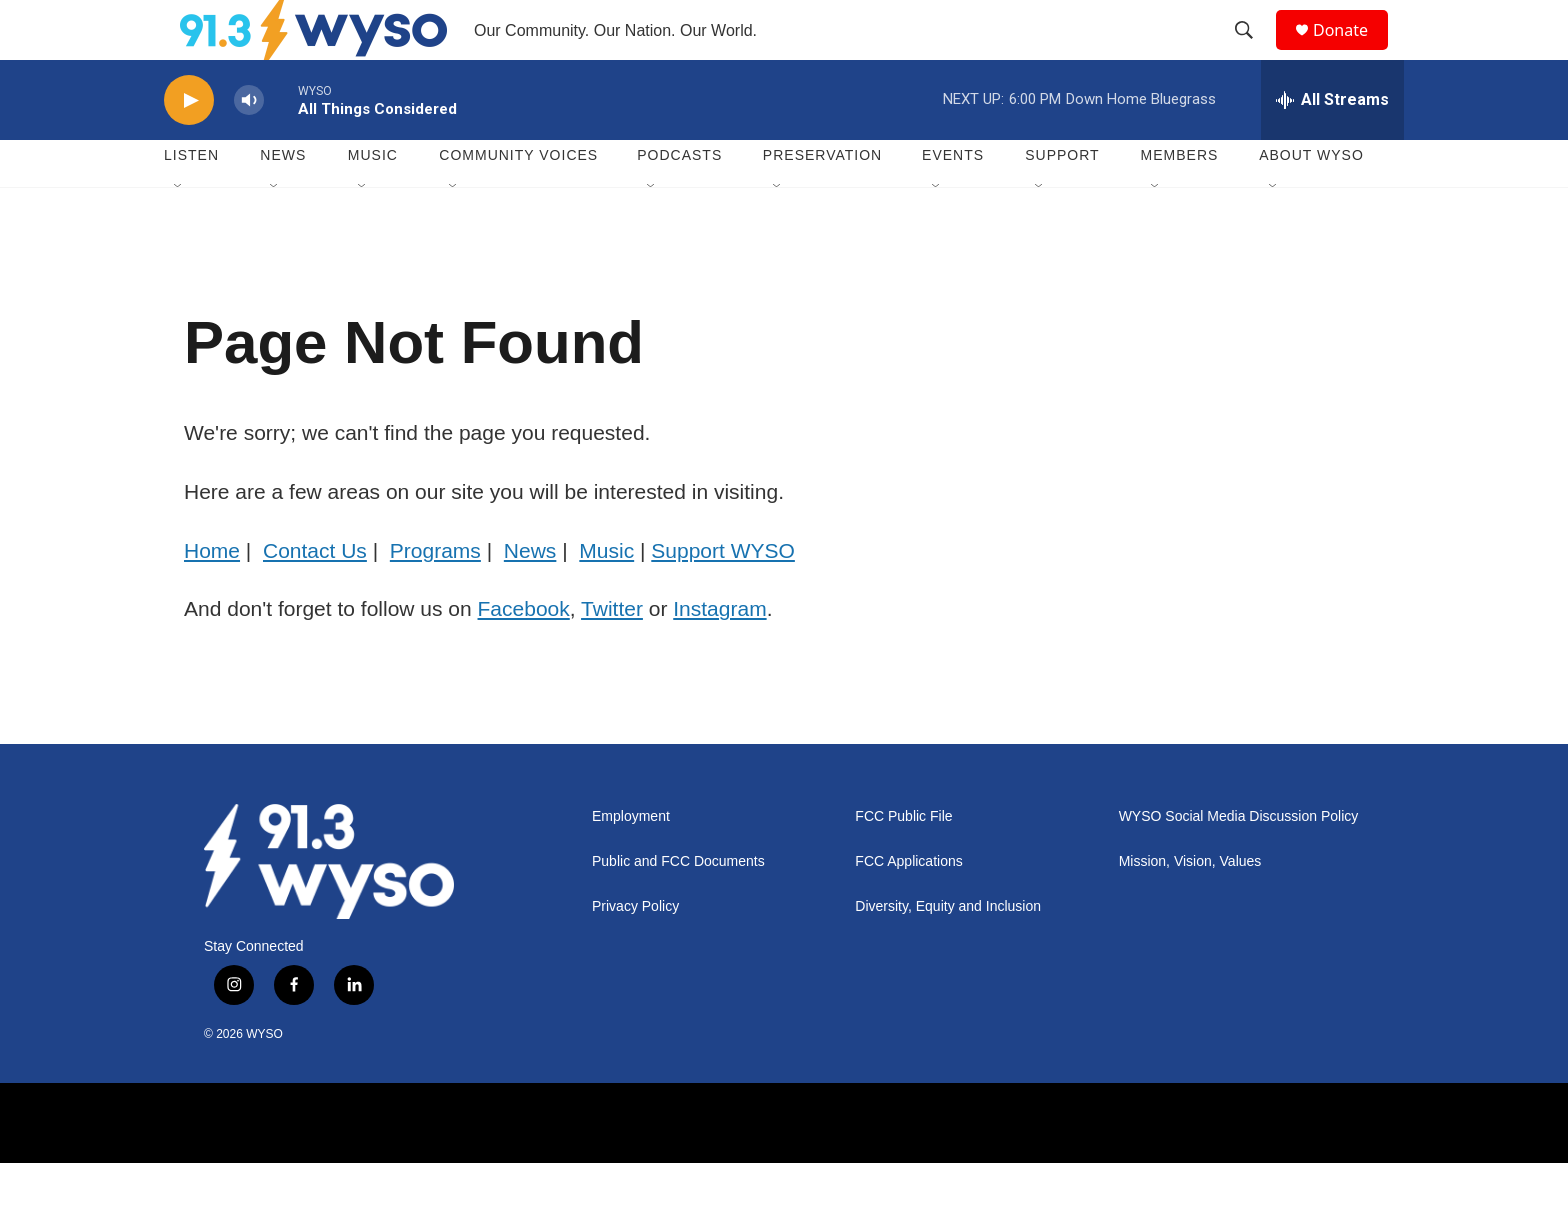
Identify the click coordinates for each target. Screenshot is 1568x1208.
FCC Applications (908, 906)
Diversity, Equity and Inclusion (948, 951)
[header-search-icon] (1253, 53)
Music (373, 200)
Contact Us (315, 595)
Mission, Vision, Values (1190, 906)
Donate (1353, 52)
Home (212, 595)
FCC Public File (903, 861)
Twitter (612, 653)
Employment (631, 861)
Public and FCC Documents (678, 906)
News (283, 200)
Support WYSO (723, 595)
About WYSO (1311, 200)
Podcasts (679, 200)
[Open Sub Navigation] (179, 232)
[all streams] (1332, 145)
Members (1180, 200)
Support (1062, 200)
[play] (189, 145)
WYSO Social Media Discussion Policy (1239, 861)
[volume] (249, 145)
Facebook (524, 653)
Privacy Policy (635, 951)
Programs (435, 595)
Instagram (719, 653)
